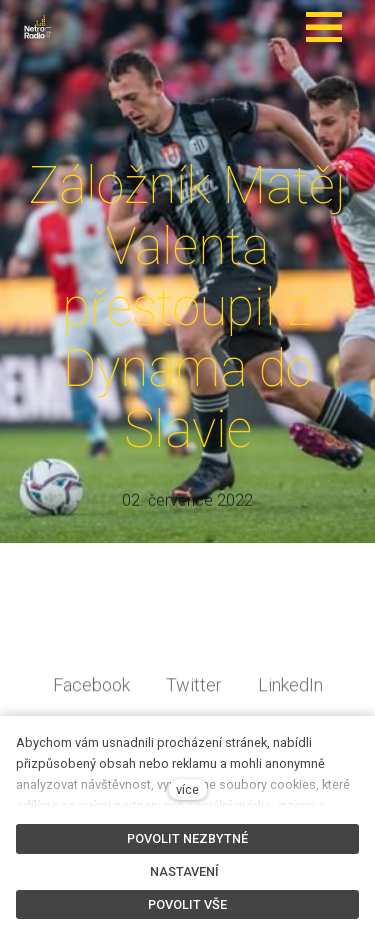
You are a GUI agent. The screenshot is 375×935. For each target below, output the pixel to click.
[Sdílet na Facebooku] (91, 698)
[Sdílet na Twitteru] (194, 698)
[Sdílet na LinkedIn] (290, 698)
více (187, 789)
